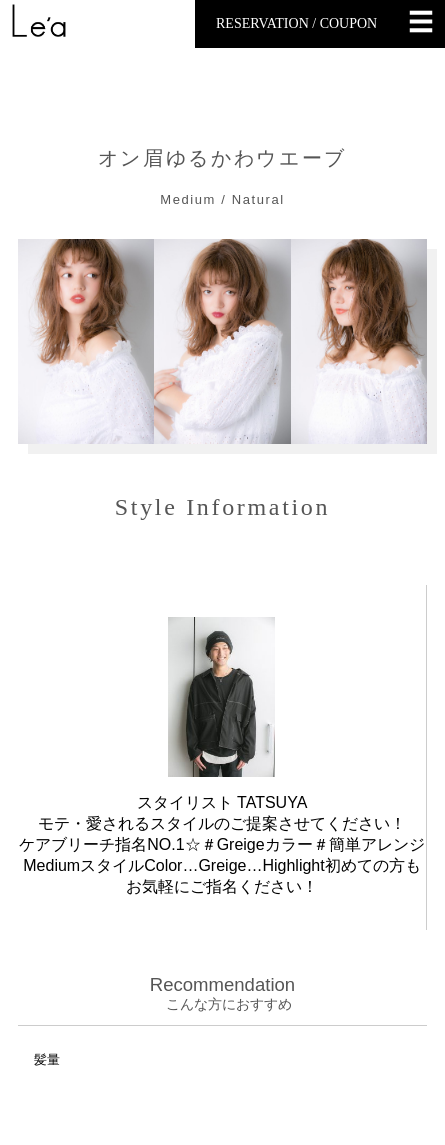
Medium (188, 199)
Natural (258, 199)
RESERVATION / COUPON (296, 23)
